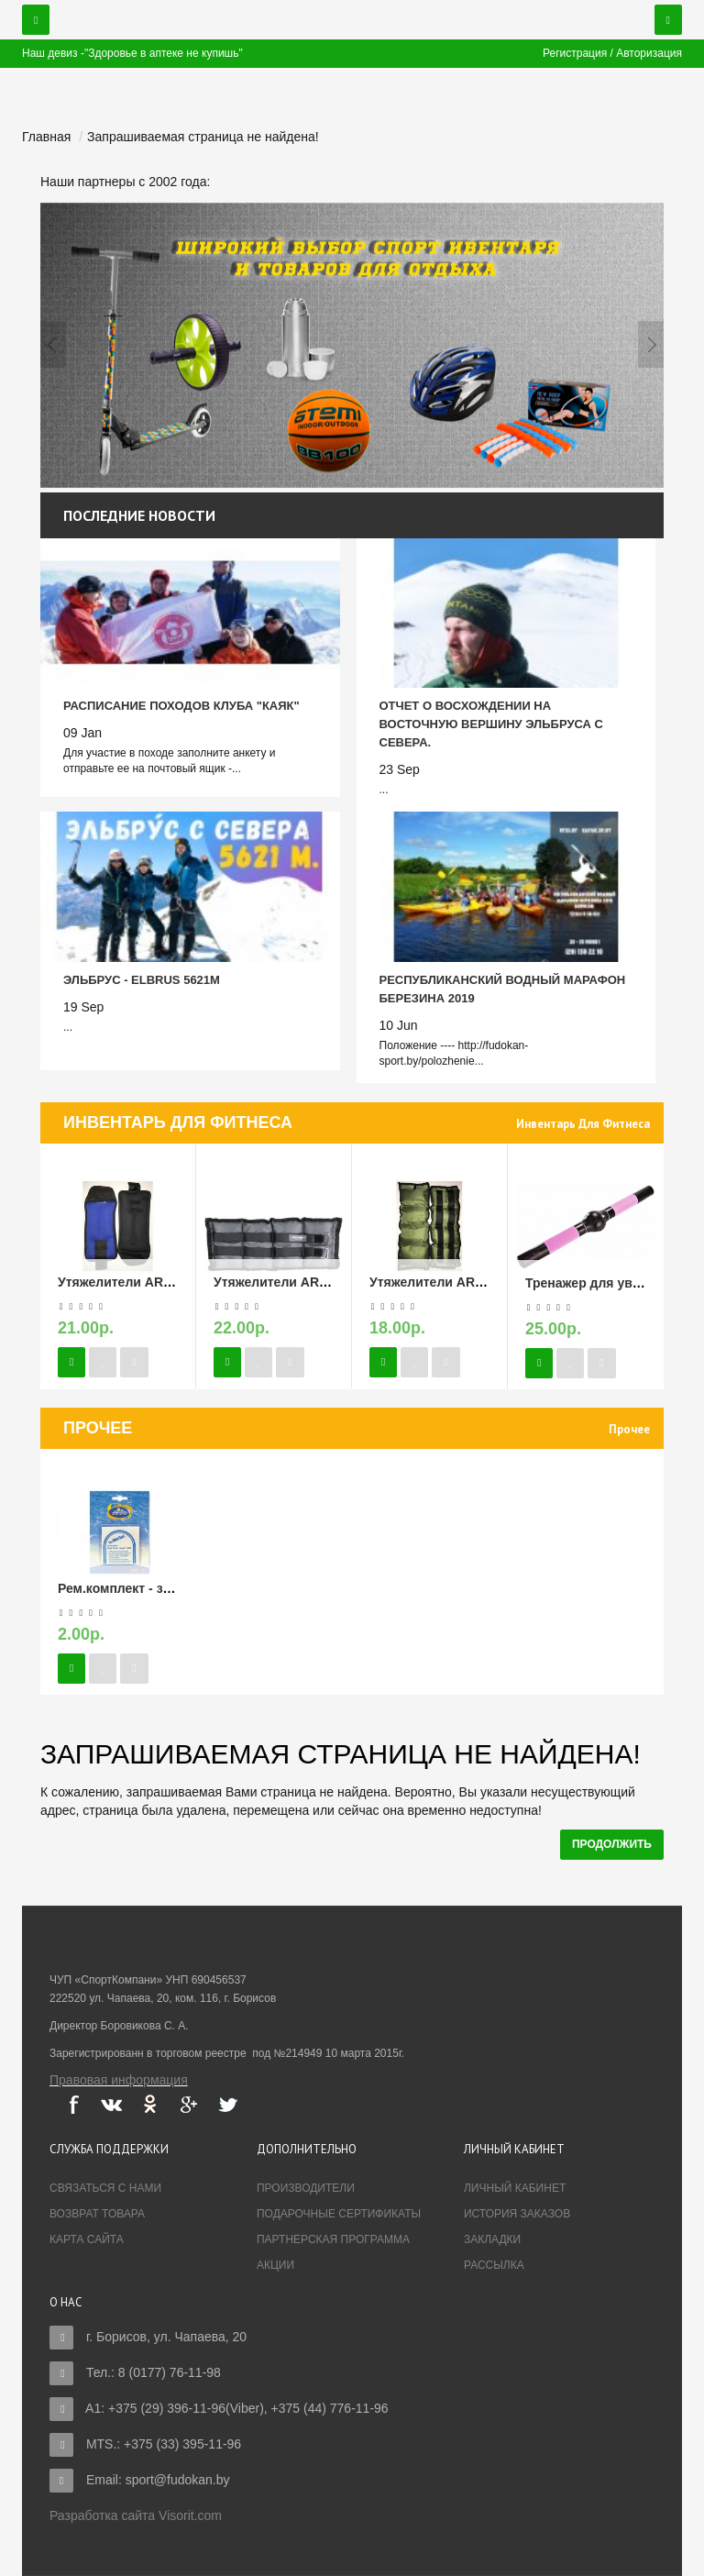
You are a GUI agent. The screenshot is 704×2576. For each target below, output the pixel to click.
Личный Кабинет (515, 2188)
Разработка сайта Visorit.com (136, 2515)
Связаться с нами (105, 2188)
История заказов (517, 2213)
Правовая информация (119, 2080)
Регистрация (575, 53)
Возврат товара (97, 2213)
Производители (306, 2188)
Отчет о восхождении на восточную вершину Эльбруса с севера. (491, 724)
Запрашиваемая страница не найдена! (203, 136)
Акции (275, 2265)
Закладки (492, 2239)
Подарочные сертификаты (339, 2213)
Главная (46, 136)
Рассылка (494, 2265)
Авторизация (649, 53)
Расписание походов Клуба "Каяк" (181, 706)
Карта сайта (87, 2239)
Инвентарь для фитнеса (583, 1124)
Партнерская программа (333, 2239)
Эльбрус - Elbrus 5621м (141, 980)
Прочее (629, 1429)
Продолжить (612, 1844)
